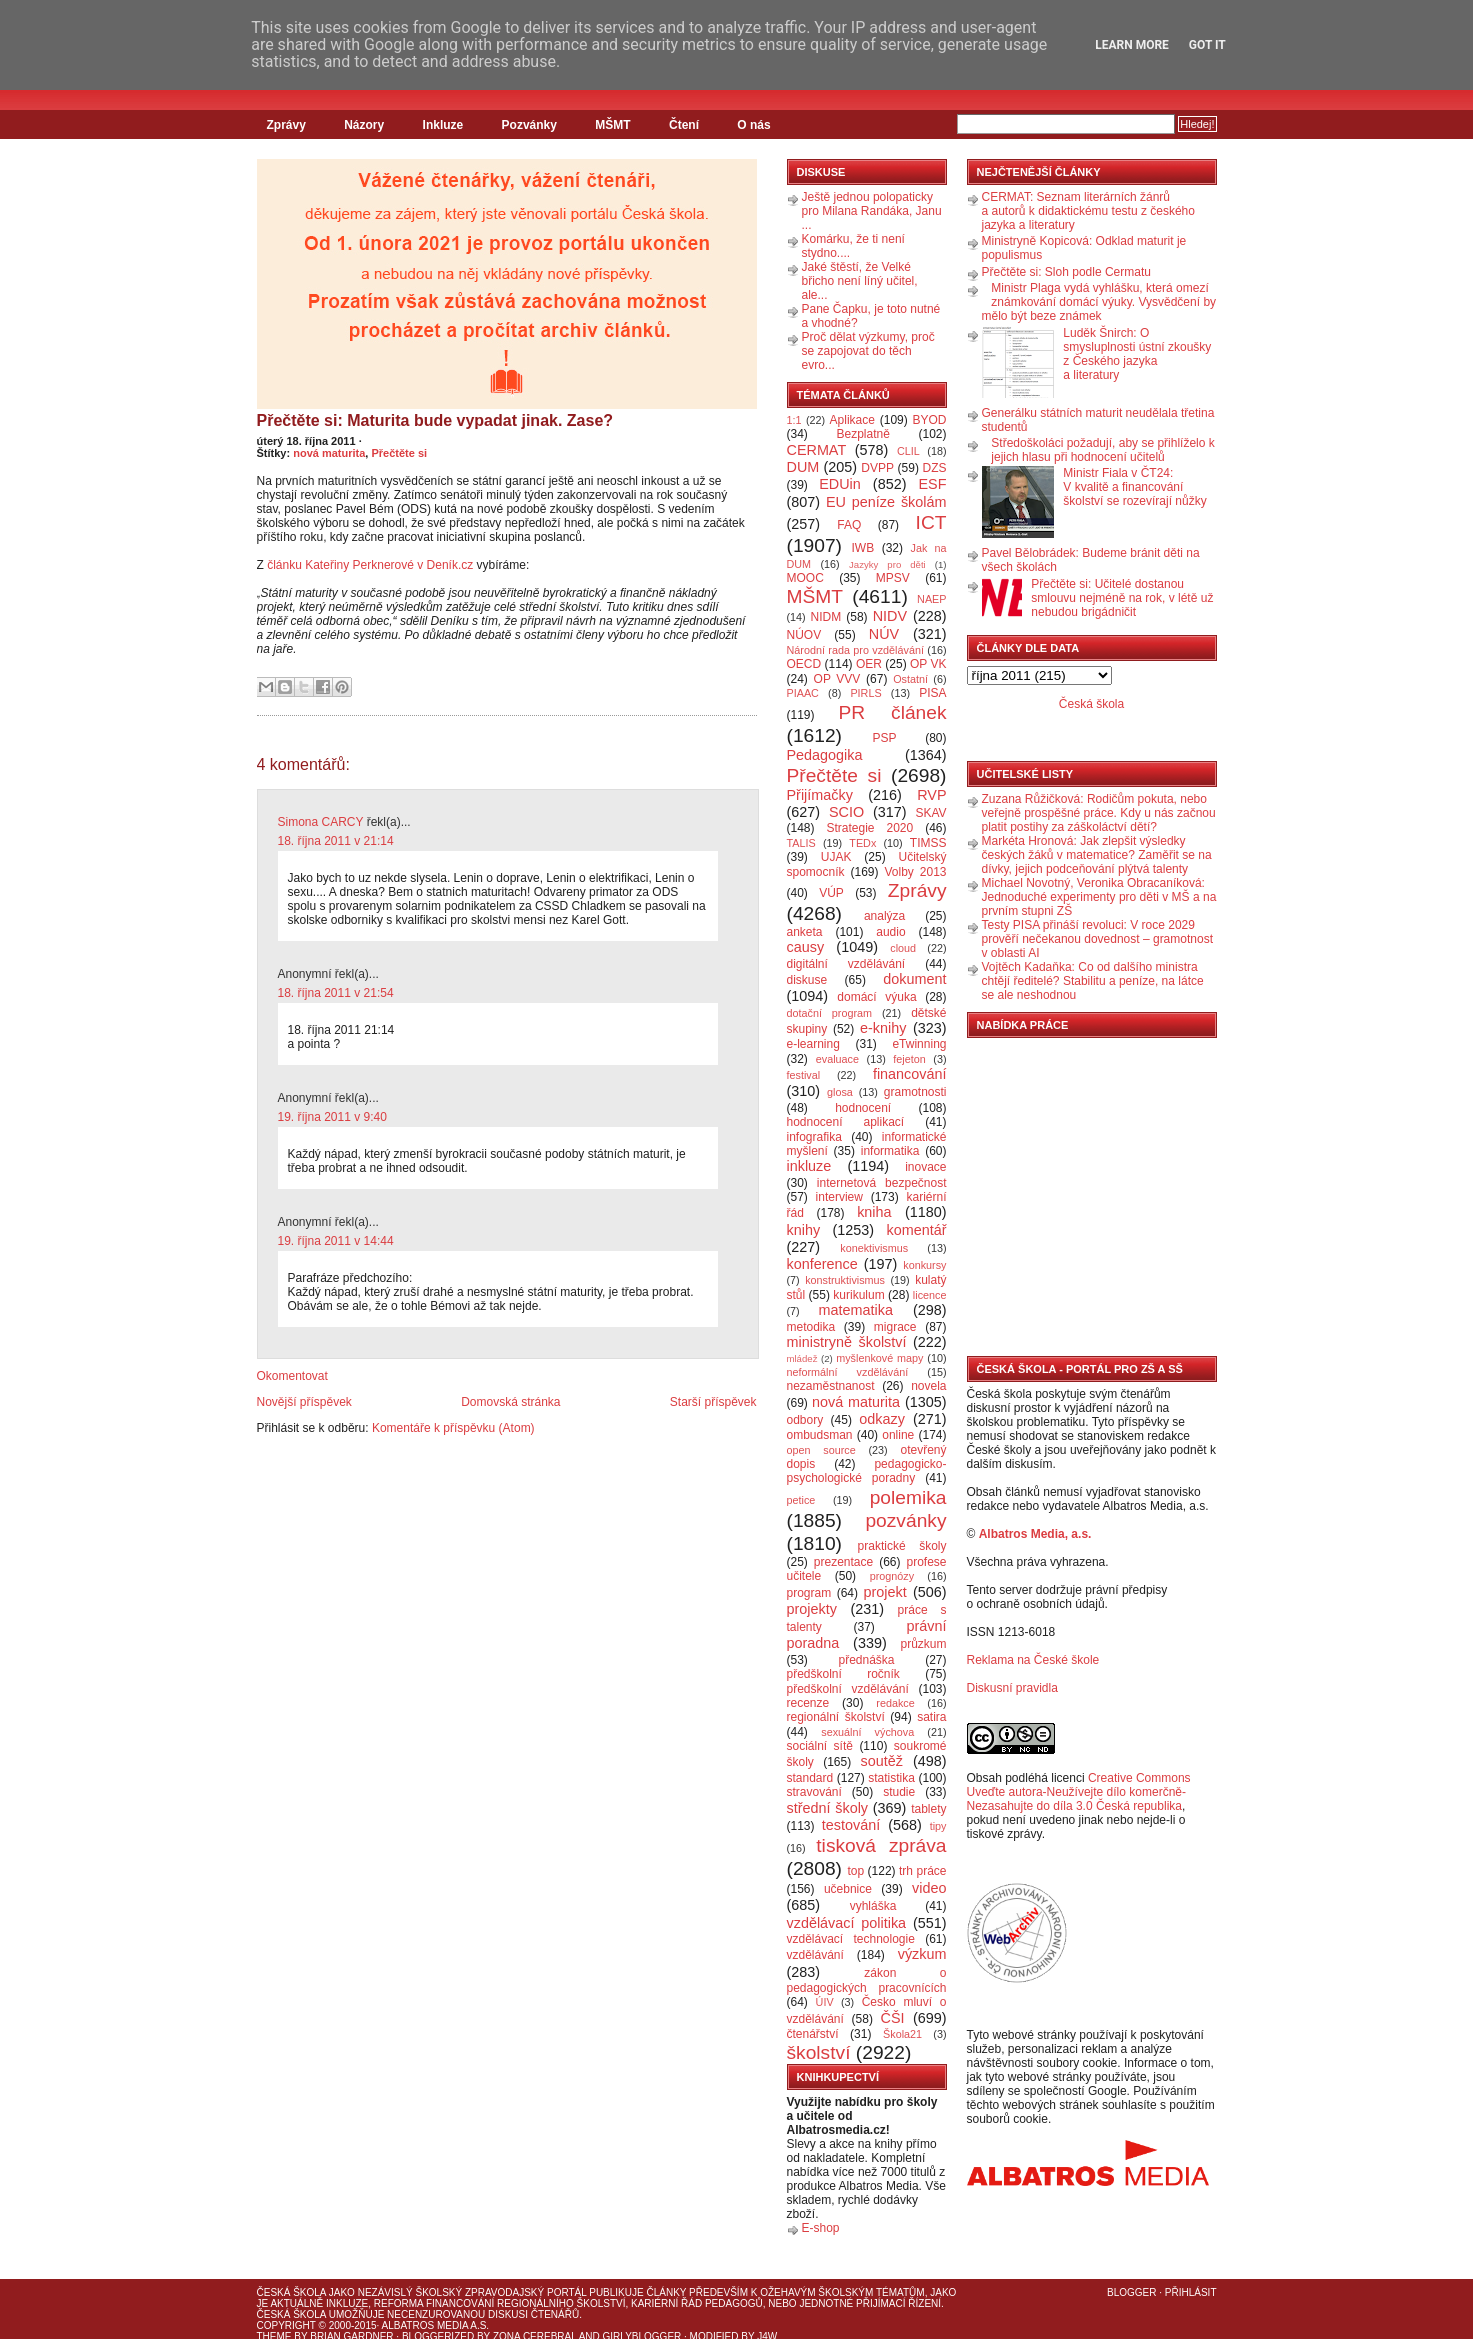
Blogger (1131, 2292)
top (855, 1871)
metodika (811, 1327)
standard (810, 1778)
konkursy (924, 1265)
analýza (884, 916)
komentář (917, 1230)
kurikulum (858, 1295)
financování (910, 1074)
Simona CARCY (321, 822)
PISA (932, 693)
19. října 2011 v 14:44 (336, 1241)
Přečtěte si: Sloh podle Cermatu (1066, 272)
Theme (274, 2336)
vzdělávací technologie (851, 1939)
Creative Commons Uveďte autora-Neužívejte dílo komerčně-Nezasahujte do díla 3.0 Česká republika (1079, 1792)
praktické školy (902, 1546)
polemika (908, 1497)
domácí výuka (876, 997)
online (898, 1435)
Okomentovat (292, 1376)
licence (930, 1295)
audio (890, 932)
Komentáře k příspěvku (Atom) (453, 1428)
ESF (933, 484)
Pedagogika (825, 755)
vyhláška (873, 1906)
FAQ (849, 525)
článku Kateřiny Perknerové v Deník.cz (370, 565)
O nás (753, 125)
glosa (840, 1092)
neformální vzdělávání (848, 1372)
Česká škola (1091, 704)
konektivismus (874, 1248)
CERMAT (817, 450)
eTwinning (919, 1044)
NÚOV (804, 635)
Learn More (1132, 45)
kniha (874, 1212)
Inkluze (443, 125)
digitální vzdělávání (846, 964)
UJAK (836, 857)
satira (931, 1717)
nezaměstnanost (831, 1386)
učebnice (848, 1889)
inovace (925, 1167)
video (929, 1888)
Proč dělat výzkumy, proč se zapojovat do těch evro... (868, 351)
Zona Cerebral (535, 2336)
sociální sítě (820, 1746)
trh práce (922, 1871)
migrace (895, 1327)
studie (899, 1792)
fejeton (909, 1059)
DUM (803, 467)
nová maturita (329, 453)
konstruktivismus (845, 1280)
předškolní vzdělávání (848, 1689)
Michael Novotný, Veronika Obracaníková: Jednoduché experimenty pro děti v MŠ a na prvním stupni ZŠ (1099, 897)
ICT (931, 522)
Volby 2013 (915, 872)
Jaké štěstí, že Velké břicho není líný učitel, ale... (860, 281)
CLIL (908, 451)
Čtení (684, 125)
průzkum (924, 1644)
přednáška (866, 1660)
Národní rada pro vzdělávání (855, 650)
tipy (938, 1826)
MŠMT (612, 125)
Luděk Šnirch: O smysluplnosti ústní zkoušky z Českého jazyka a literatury (1137, 354)
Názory (364, 125)
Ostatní (910, 679)
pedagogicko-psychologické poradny (867, 1471)
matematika (856, 1310)
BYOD (930, 420)
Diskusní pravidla (1012, 1688)
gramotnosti (915, 1092)
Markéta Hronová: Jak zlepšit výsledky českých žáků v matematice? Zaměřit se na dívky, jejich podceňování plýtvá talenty (1097, 855)
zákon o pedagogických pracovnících (867, 1980)
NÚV (884, 634)
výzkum (922, 1954)
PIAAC (803, 693)
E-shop (821, 2228)
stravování (814, 1792)
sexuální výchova (867, 1732)
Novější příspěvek (304, 1402)
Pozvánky (529, 125)
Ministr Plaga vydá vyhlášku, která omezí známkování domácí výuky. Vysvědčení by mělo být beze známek (1099, 302)
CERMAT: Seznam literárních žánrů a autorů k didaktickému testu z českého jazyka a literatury (1088, 211)
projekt (885, 1592)
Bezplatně (862, 434)
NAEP (931, 599)
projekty (812, 1609)
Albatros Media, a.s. (1035, 1534)
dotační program (830, 1013)
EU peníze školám (886, 502)
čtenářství (813, 2034)
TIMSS (928, 843)
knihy (804, 1230)
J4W (767, 2336)
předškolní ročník (843, 1674)
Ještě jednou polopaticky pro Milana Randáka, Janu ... (872, 211)
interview (839, 1197)
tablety (928, 1809)
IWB (862, 548)
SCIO (846, 812)
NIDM (825, 617)
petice (801, 1500)
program (809, 1593)
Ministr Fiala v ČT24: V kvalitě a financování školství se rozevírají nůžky (1134, 487)
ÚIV (825, 2002)
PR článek (892, 712)
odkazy (882, 1419)
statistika (891, 1778)
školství (819, 2052)
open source (821, 1450)
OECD (804, 664)
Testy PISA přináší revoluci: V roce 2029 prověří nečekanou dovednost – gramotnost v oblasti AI (1097, 939)
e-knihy (883, 1028)
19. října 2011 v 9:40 (332, 1117)
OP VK (928, 664)
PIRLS (865, 693)
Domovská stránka (510, 1402)
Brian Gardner (351, 2336)
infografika (814, 1137)
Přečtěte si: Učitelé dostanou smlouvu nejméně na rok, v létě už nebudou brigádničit (1122, 598)
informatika (890, 1151)
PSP (885, 738)
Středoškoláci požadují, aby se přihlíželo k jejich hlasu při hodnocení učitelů (1102, 450)
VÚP (831, 893)
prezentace (843, 1562)
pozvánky (905, 1520)
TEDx (862, 843)
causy (806, 947)
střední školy (828, 1808)
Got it (1207, 45)
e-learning (813, 1044)
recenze (808, 1703)
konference (822, 1264)
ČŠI (893, 2018)
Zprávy (286, 125)
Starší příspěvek (713, 1402)
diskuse (807, 980)
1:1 (794, 420)
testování (851, 1825)
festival (804, 1075)
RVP (931, 795)
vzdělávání (815, 1955)
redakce (895, 1703)
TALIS (801, 843)
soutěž (882, 1761)
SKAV (930, 813)
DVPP (877, 468)
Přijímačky (820, 795)
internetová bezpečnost (882, 1183)
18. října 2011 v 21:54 (336, 993)
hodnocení (863, 1108)
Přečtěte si (399, 453)
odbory (805, 1420)
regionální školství (836, 1717)
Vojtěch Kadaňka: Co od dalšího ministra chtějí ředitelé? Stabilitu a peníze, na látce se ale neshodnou (1093, 981)
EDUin (840, 484)
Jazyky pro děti (887, 564)
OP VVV (837, 679)
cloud (903, 948)
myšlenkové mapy (879, 1358)
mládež (802, 1358)
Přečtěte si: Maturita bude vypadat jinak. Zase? (435, 420)
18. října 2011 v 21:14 (336, 841)
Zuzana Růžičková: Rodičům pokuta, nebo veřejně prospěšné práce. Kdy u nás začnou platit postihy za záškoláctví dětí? (1099, 813)
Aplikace (852, 420)
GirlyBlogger (642, 2336)
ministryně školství (847, 1342)
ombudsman (820, 1435)
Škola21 (902, 2034)
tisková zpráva (881, 1845)
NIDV (890, 616)
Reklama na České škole (1033, 1660)
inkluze (809, 1166)
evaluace (837, 1059)
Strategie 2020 (869, 828)
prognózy (892, 1576)
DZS (935, 468)
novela (928, 1386)
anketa (805, 932)
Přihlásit (1191, 2292)
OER (869, 664)
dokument (914, 979)
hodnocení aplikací (846, 1122)
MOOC (805, 578)
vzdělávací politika (847, 1923)
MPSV (893, 578)
